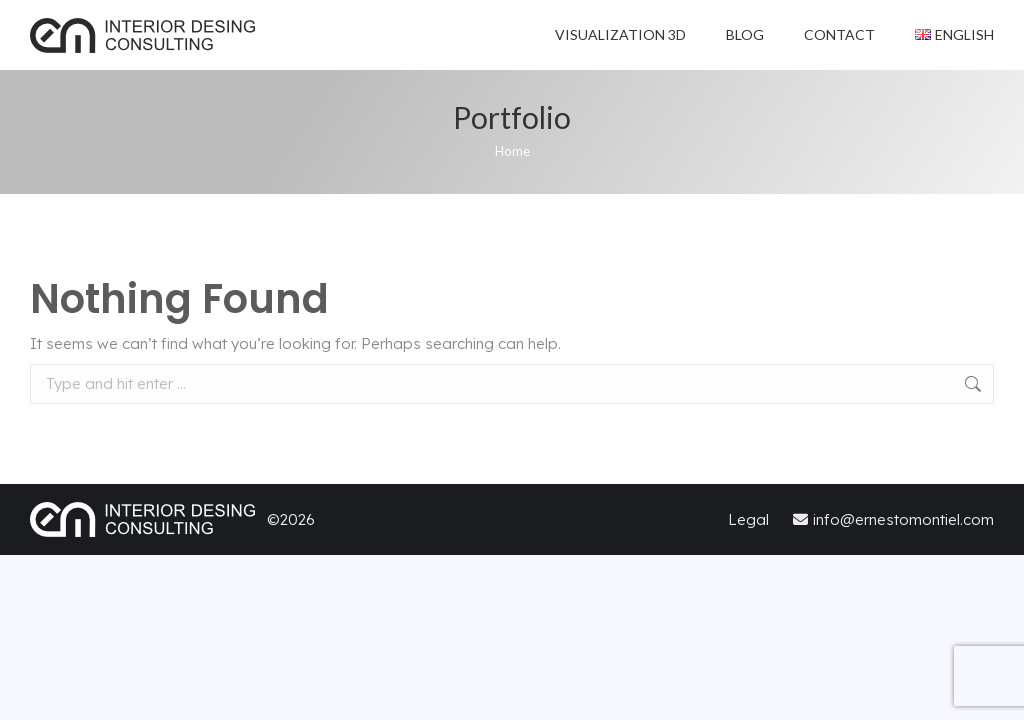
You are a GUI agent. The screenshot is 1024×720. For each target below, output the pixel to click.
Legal (750, 519)
